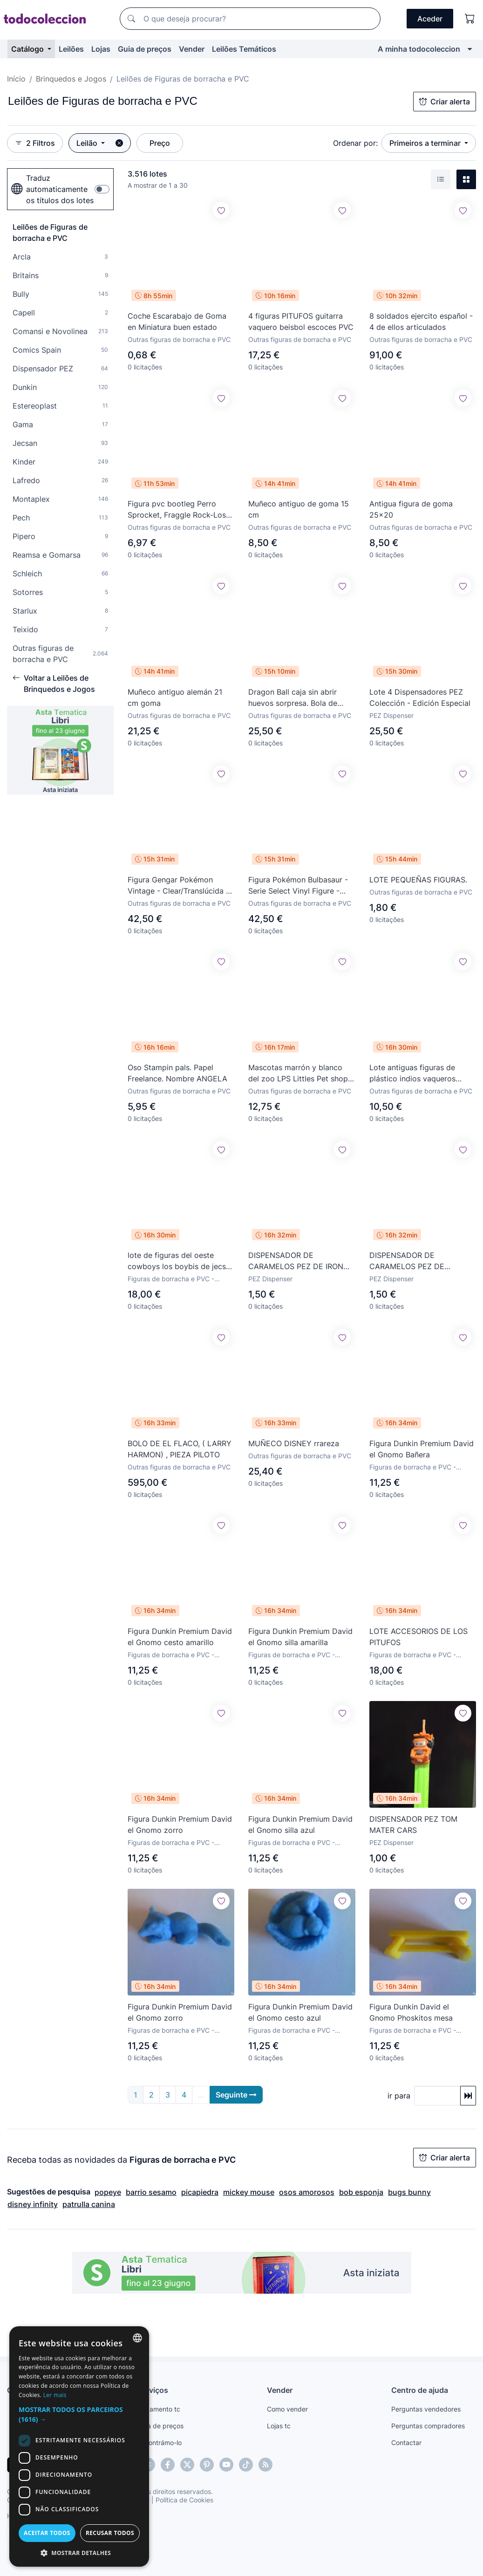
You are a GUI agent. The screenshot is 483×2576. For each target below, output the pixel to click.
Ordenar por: (355, 143)
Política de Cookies (184, 2500)
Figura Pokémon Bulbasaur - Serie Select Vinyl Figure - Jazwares (298, 885)
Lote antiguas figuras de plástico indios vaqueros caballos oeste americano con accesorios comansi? (422, 1073)
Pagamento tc (158, 2409)
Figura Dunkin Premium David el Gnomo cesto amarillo (180, 1636)
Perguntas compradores (428, 2426)
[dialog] (79, 2446)
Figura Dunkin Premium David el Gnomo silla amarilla (300, 1636)
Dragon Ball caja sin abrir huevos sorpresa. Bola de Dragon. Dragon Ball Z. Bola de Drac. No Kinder (297, 698)
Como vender (287, 2409)
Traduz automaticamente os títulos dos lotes (52, 189)
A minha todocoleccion (419, 49)
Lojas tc (279, 2426)
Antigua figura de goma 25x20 (411, 509)
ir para (399, 2095)
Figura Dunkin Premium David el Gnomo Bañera (421, 1449)
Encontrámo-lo (159, 2442)
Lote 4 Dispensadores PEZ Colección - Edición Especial (419, 697)
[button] (79, 2414)
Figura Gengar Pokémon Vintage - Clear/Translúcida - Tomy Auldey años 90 (178, 885)
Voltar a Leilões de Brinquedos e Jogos (54, 683)
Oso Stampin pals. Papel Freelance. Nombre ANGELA (177, 1073)
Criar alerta (444, 101)
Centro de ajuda (419, 2390)
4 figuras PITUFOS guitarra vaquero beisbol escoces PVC (301, 321)
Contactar (406, 2442)
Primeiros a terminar (426, 143)
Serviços (152, 2390)
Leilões (71, 49)
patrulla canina (88, 2204)
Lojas (100, 49)
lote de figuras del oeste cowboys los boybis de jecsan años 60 (181, 1261)
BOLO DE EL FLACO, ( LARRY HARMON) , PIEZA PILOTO (179, 1449)
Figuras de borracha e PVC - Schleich (412, 1655)
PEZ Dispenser (391, 715)
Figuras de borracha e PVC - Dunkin (412, 1467)
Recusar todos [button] (110, 2533)
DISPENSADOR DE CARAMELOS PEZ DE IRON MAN (295, 1261)
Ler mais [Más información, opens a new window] (55, 2395)
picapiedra (199, 2192)
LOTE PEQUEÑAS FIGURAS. (418, 879)
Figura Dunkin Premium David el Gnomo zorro (180, 1824)
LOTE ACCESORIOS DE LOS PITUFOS (418, 1636)
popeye (108, 2192)
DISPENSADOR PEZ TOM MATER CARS (413, 1824)
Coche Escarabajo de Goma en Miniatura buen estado (177, 321)
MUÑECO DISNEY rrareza (293, 1443)
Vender (191, 49)
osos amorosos (306, 2192)
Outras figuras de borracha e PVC (179, 339)
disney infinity (32, 2204)
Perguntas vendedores (426, 2409)
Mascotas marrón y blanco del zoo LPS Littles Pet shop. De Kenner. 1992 (299, 1073)
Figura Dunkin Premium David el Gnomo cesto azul (300, 2012)
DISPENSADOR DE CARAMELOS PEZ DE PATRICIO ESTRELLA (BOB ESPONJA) (415, 1261)
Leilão (87, 143)
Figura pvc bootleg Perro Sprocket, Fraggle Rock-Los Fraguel (177, 509)
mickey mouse (248, 2192)
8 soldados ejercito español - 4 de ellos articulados (421, 321)
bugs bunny (409, 2192)
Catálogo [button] (28, 49)
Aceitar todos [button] (47, 2533)
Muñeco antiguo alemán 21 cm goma (175, 697)
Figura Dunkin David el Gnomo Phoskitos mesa (411, 2012)
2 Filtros (35, 143)
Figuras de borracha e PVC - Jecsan (171, 1279)
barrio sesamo (151, 2192)
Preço (160, 143)
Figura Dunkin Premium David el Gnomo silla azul (300, 1824)
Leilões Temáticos (244, 49)
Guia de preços (144, 49)
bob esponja (361, 2192)
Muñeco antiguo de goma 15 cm (298, 509)
